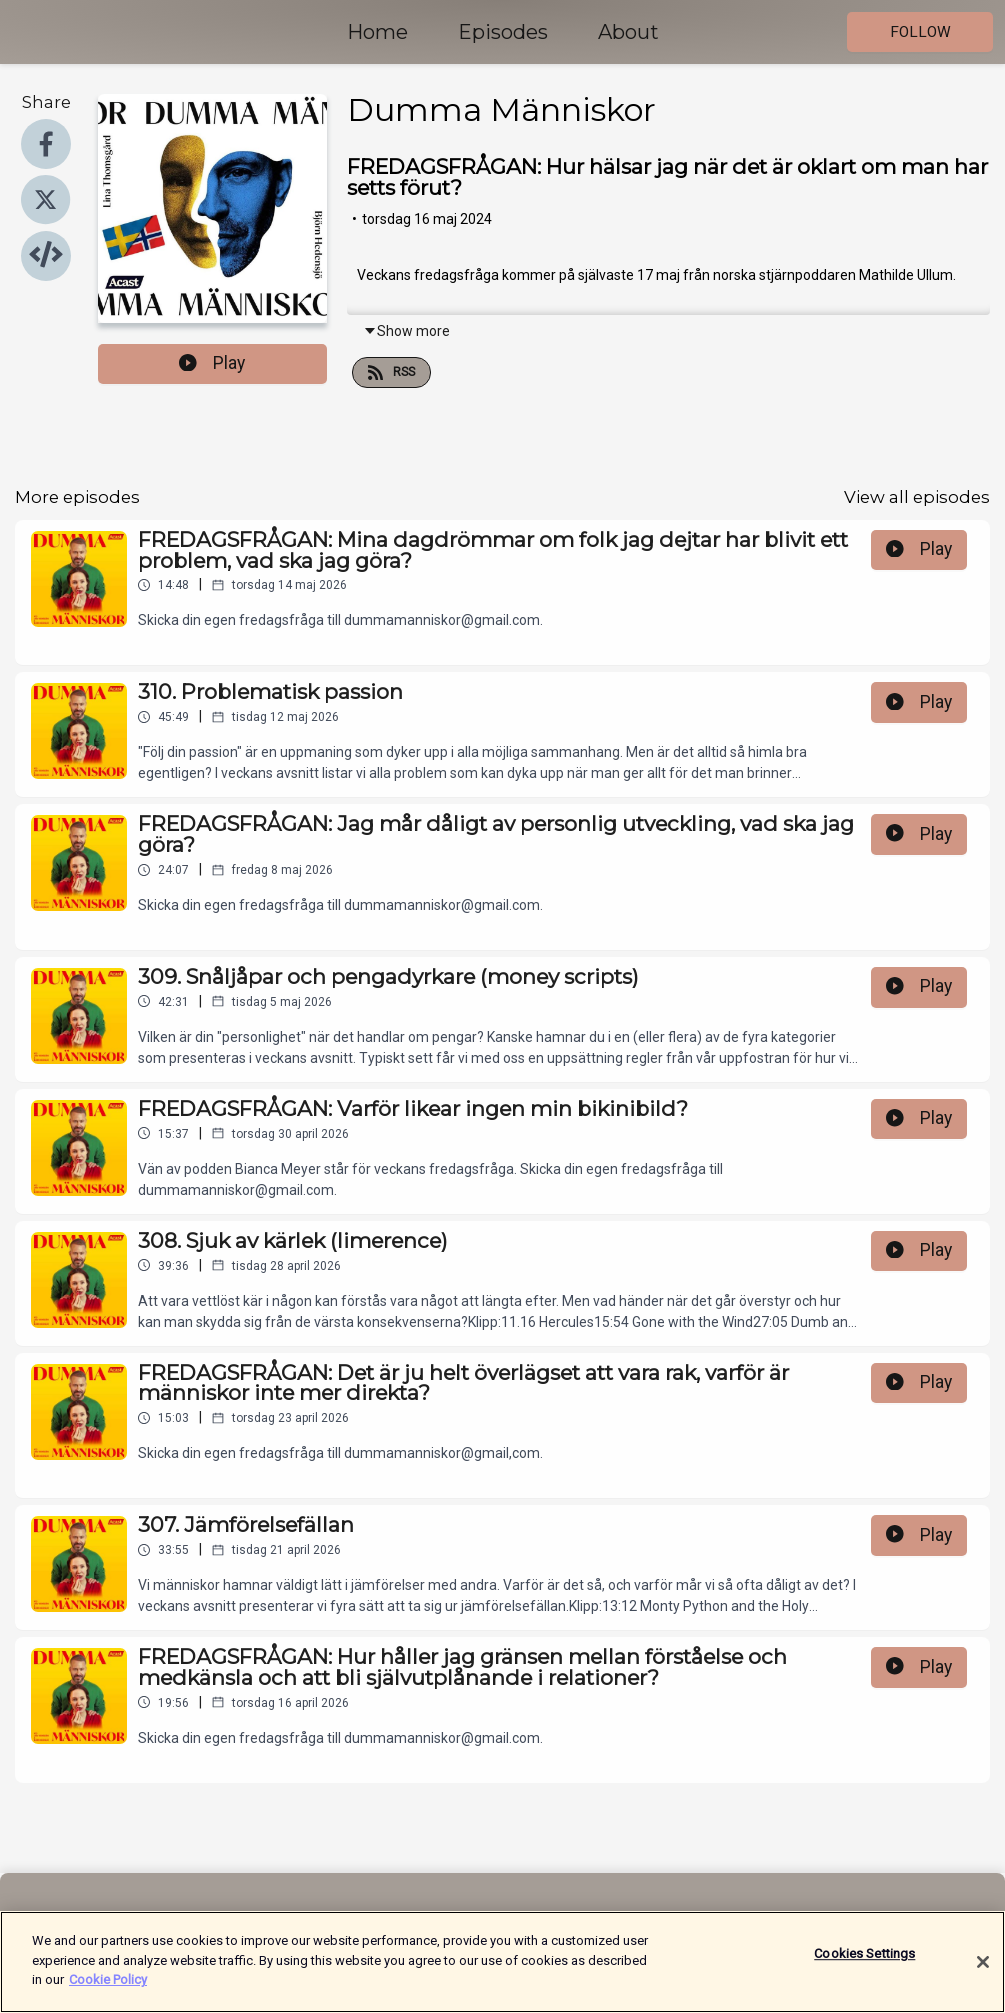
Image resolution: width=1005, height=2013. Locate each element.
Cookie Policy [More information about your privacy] (108, 1992)
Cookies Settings (864, 1966)
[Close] (983, 1975)
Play (212, 363)
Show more (406, 331)
